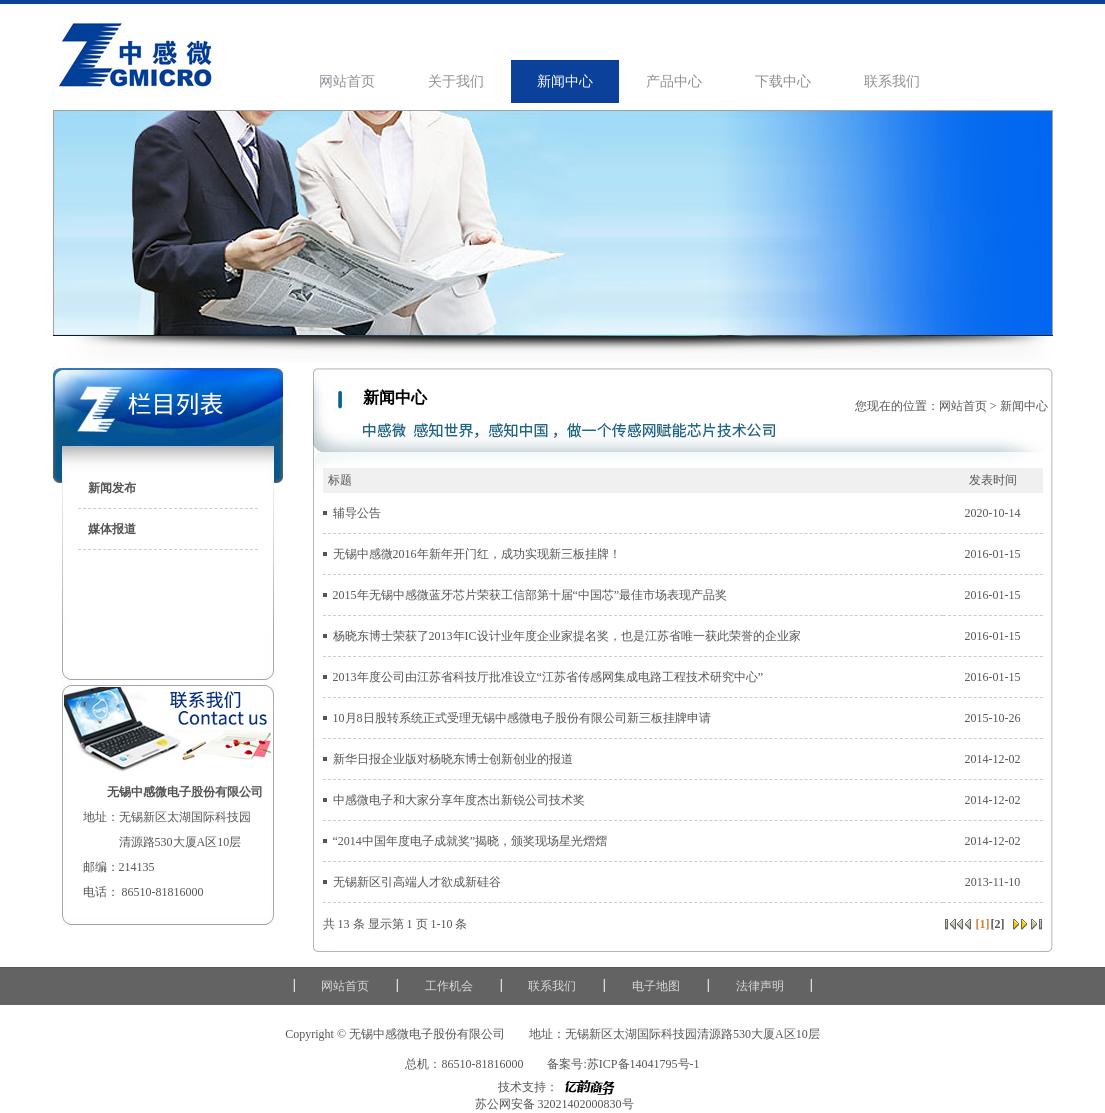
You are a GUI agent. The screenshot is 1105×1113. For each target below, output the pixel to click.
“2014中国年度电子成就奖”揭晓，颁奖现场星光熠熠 (470, 841)
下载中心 (783, 81)
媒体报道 (112, 529)
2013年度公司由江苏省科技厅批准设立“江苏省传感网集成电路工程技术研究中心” (548, 677)
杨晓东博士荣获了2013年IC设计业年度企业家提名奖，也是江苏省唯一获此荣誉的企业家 (567, 636)
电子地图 (656, 986)
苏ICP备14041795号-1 (643, 1064)
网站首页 (347, 81)
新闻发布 (112, 488)
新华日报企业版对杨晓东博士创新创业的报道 (453, 759)
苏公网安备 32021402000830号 (553, 1104)
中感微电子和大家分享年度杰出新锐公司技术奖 (459, 800)
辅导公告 (357, 513)
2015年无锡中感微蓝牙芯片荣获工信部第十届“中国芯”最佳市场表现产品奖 (530, 595)
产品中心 (674, 81)
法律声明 (760, 986)
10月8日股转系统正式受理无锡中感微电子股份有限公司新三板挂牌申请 (522, 718)
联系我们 (892, 81)
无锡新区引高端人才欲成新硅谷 (417, 882)
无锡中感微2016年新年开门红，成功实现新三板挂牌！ (477, 554)
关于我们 (456, 81)
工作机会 (449, 986)
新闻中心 (565, 81)
